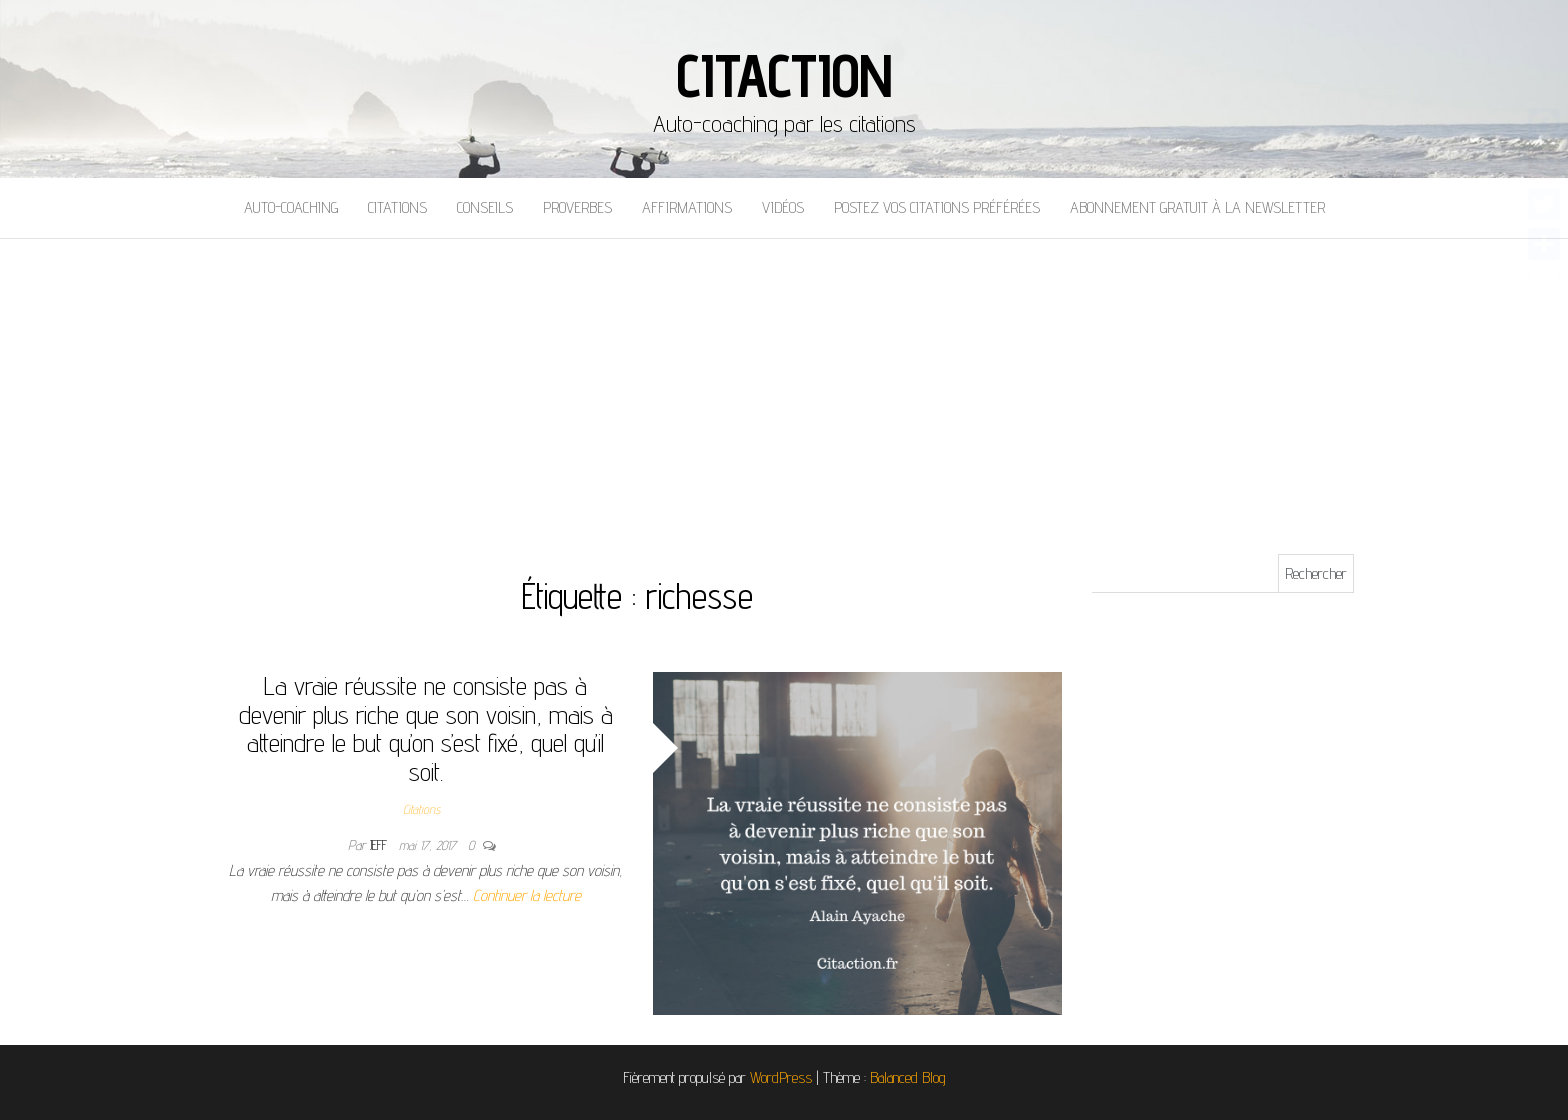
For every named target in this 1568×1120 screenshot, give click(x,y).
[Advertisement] (784, 389)
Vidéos (783, 207)
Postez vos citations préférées (937, 207)
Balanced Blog (908, 1077)
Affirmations (687, 207)
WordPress (781, 1077)
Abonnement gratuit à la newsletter (1197, 207)
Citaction (783, 75)
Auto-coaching (291, 207)
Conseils (485, 207)
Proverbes (577, 207)
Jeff (380, 845)
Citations (397, 207)
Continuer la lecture (527, 895)
